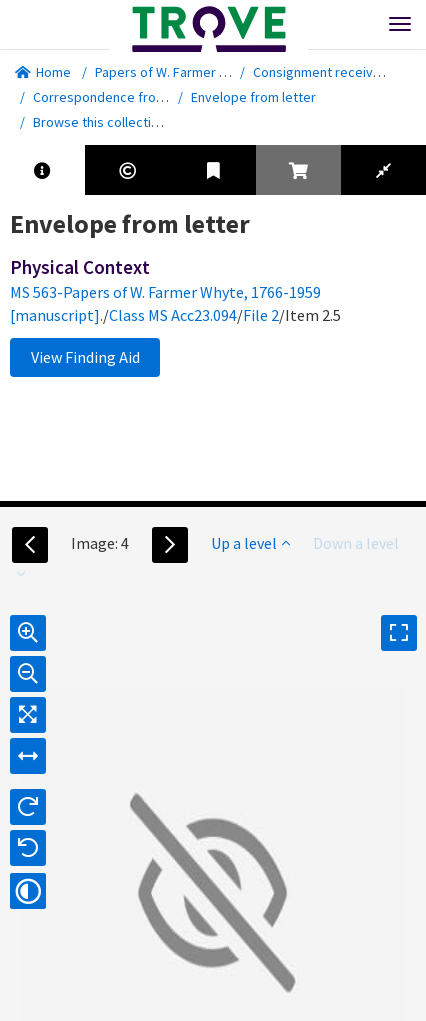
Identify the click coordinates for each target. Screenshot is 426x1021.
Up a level (250, 543)
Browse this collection (106, 122)
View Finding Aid (85, 357)
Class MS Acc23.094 (173, 315)
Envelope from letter (253, 97)
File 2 (261, 315)
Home (43, 72)
